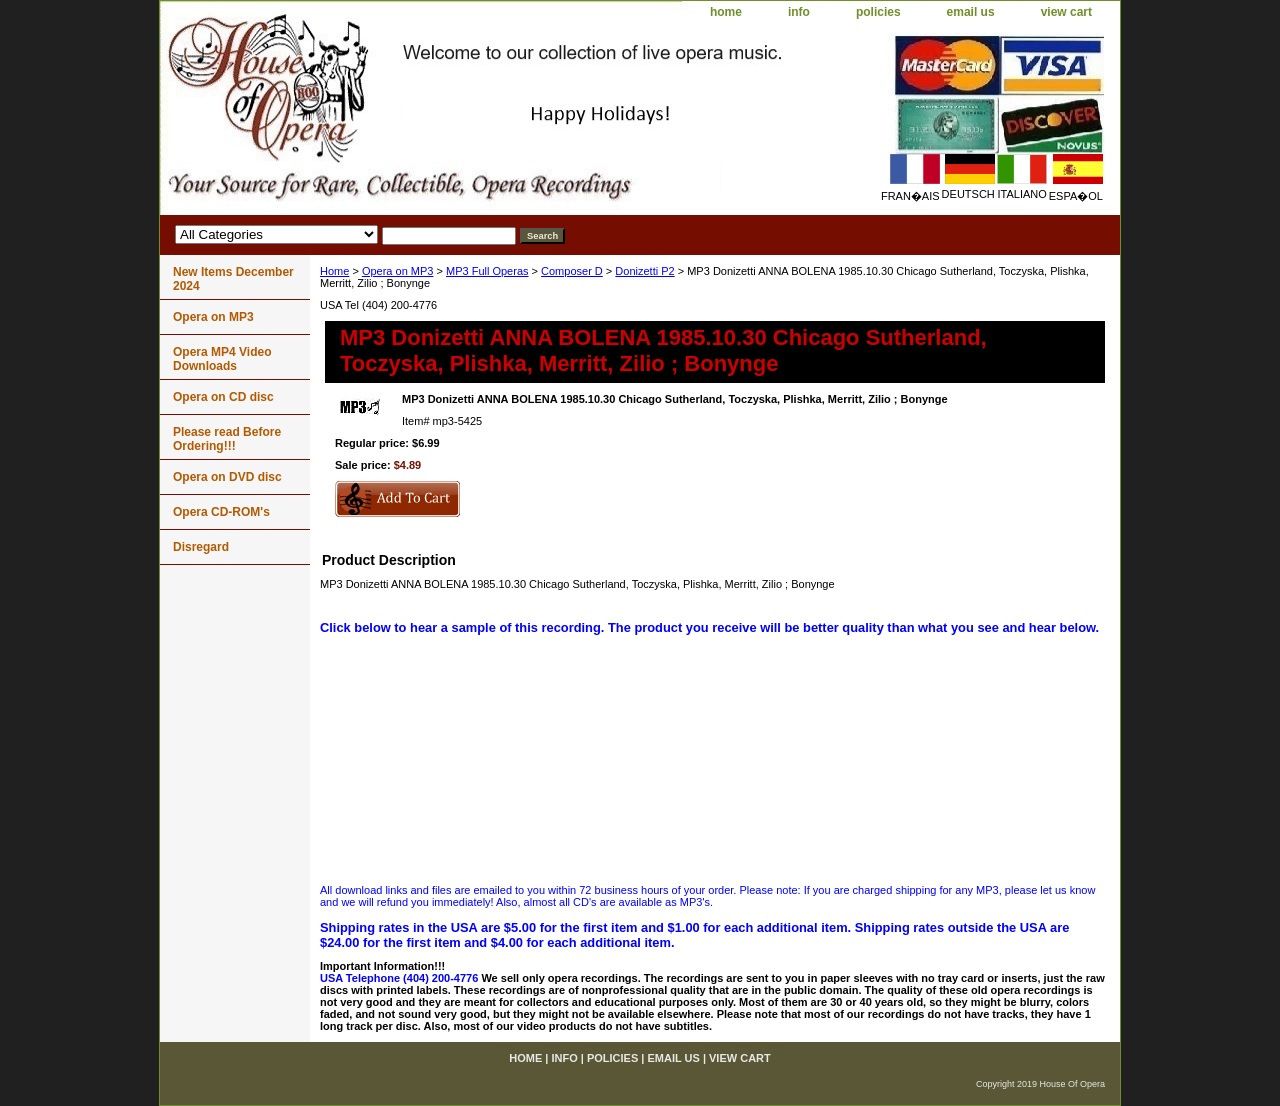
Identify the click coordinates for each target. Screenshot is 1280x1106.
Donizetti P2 (644, 271)
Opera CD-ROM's (221, 512)
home (726, 12)
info (799, 12)
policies (878, 12)
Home (334, 271)
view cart (1066, 12)
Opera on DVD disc (227, 477)
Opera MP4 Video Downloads (222, 359)
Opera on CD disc (223, 397)
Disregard (201, 547)
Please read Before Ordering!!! (227, 439)
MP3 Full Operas (487, 271)
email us (971, 12)
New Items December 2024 (233, 279)
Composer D (572, 271)
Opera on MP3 (398, 271)
